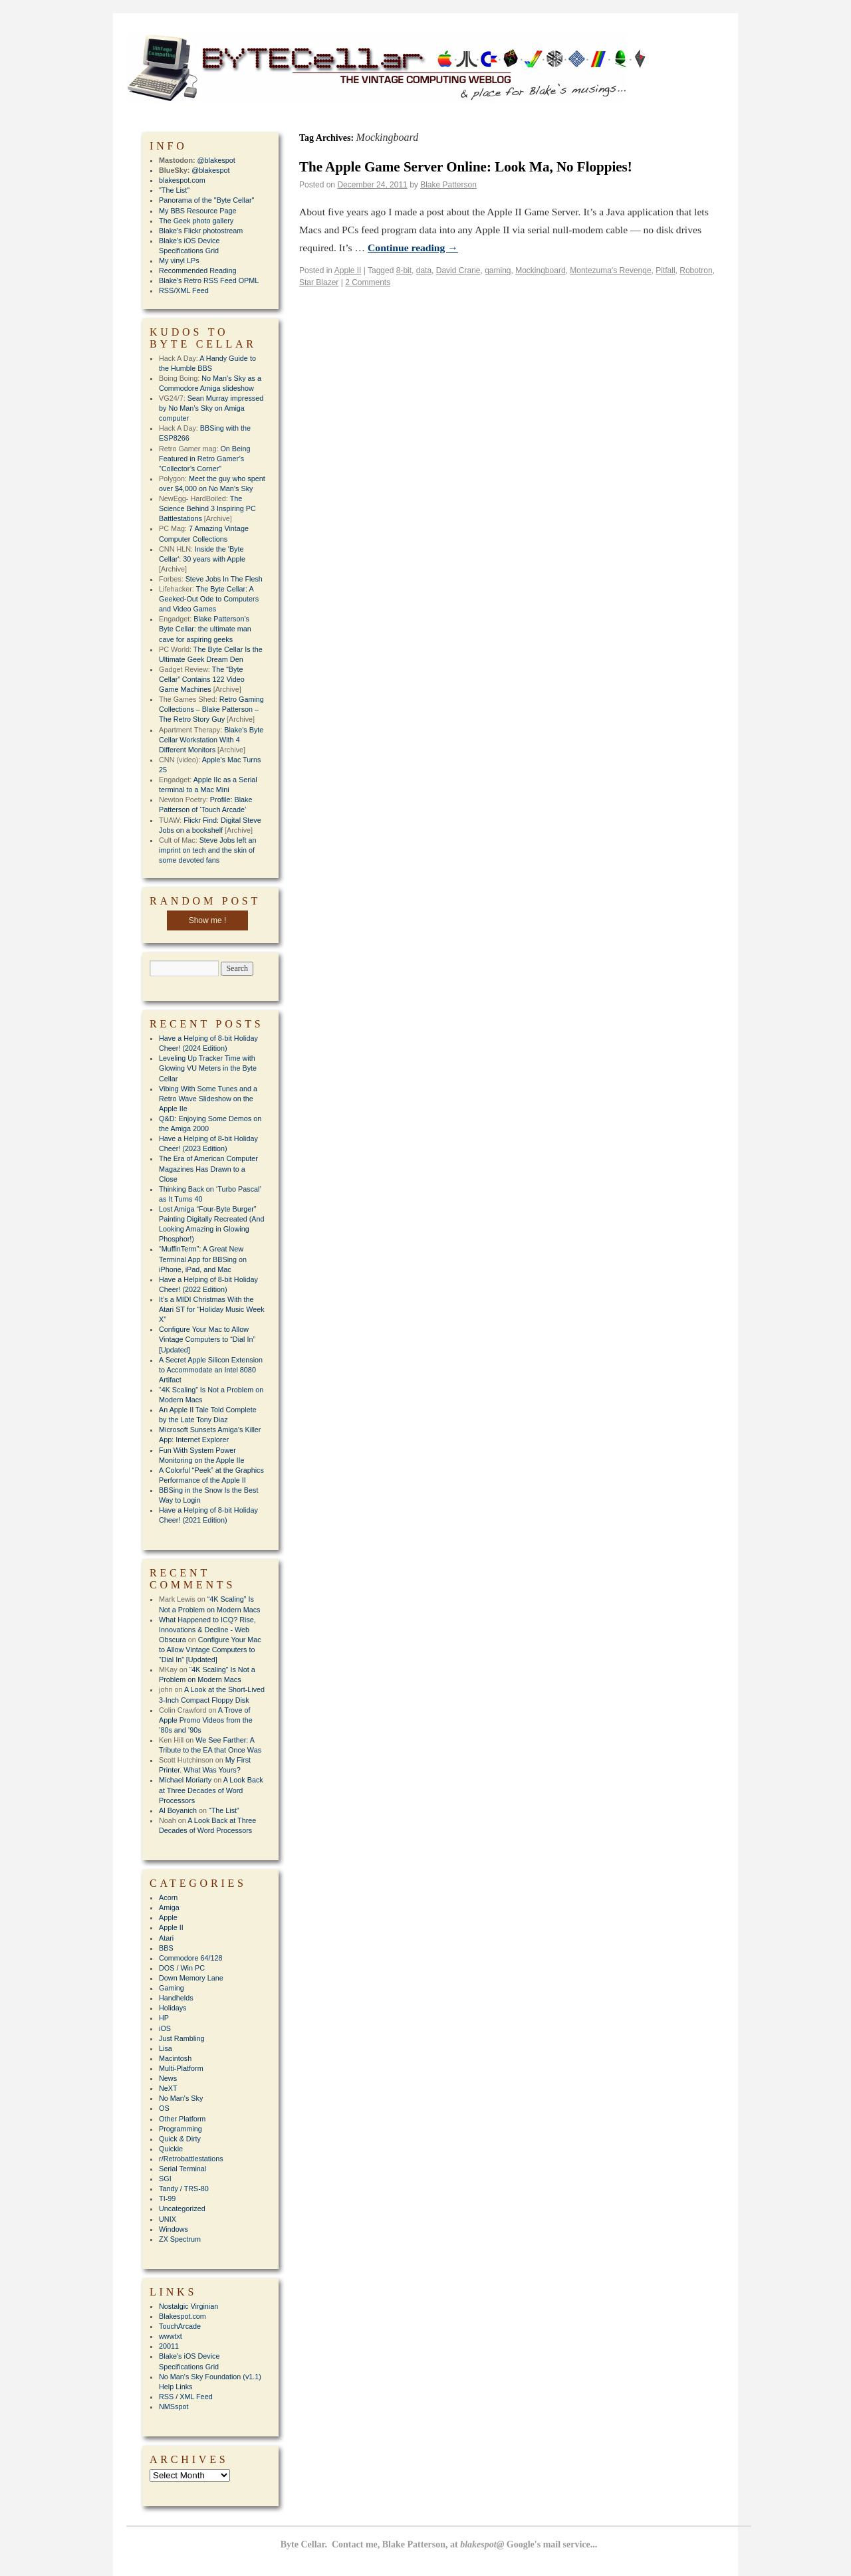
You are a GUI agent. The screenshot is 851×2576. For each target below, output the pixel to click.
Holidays (172, 2008)
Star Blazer (318, 282)
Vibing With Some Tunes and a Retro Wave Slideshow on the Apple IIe (208, 1099)
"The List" (174, 190)
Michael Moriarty (185, 1780)
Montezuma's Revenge (610, 270)
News (168, 2078)
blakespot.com (182, 180)
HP (164, 2018)
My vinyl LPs (179, 261)
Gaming (171, 1988)
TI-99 (167, 2198)
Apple (168, 1917)
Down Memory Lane (191, 1978)
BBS (166, 1948)
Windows (173, 2229)
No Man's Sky (181, 2098)
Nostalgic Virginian (188, 2306)
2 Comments (367, 282)
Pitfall (665, 270)
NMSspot (173, 2407)
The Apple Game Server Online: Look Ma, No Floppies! (465, 167)
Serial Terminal (182, 2169)
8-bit (404, 270)
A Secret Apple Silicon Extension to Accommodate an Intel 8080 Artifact (211, 1370)
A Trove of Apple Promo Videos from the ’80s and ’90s (206, 1720)
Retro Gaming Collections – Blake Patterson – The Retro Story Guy (211, 709)
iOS (165, 2028)
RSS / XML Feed (186, 2397)
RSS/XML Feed (184, 290)
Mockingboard (540, 270)
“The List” (224, 1810)
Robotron (695, 270)
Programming (180, 2129)
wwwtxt (170, 2336)
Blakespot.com (182, 2316)
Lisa (165, 2048)
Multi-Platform (181, 2068)
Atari (166, 1938)
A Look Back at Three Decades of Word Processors (211, 1790)
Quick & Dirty (180, 2139)
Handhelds (176, 1998)
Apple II (348, 270)
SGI (165, 2179)
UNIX (167, 2219)
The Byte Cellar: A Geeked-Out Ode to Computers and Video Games (209, 599)
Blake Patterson (448, 184)
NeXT (168, 2088)
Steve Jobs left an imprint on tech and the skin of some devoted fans (207, 850)
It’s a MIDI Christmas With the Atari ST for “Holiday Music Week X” (212, 1309)
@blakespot (216, 160)
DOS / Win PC (182, 1968)
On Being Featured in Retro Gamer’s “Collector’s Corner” (204, 459)
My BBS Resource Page (197, 211)
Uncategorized (182, 2208)
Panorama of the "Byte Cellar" (206, 200)
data (423, 270)
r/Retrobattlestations (191, 2159)
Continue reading (413, 247)
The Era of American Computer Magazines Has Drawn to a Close (208, 1168)
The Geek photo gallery (196, 221)
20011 (169, 2346)
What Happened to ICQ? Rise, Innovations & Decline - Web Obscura (207, 1630)
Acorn (168, 1897)
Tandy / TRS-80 (184, 2189)
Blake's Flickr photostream (201, 231)
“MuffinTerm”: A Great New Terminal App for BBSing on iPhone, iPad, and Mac (203, 1259)
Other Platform (182, 2119)
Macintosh (175, 2058)
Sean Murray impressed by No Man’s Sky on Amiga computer (211, 408)
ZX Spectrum (180, 2239)
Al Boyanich (178, 1810)
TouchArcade (180, 2326)
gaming (498, 270)
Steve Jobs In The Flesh (224, 579)
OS (164, 2108)
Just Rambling (181, 2038)
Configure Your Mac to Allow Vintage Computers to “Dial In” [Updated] (207, 1339)
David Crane (458, 270)
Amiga (169, 1907)
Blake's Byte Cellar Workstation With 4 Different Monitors (211, 740)
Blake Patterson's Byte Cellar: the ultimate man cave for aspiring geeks (205, 629)
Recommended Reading (197, 270)
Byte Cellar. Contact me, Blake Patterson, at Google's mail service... (439, 2544)
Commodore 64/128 (190, 1958)
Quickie (171, 2149)
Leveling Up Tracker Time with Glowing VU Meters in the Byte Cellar (208, 1068)
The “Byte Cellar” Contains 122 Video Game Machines (202, 679)
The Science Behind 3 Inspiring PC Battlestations (207, 508)
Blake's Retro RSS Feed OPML (209, 280)
